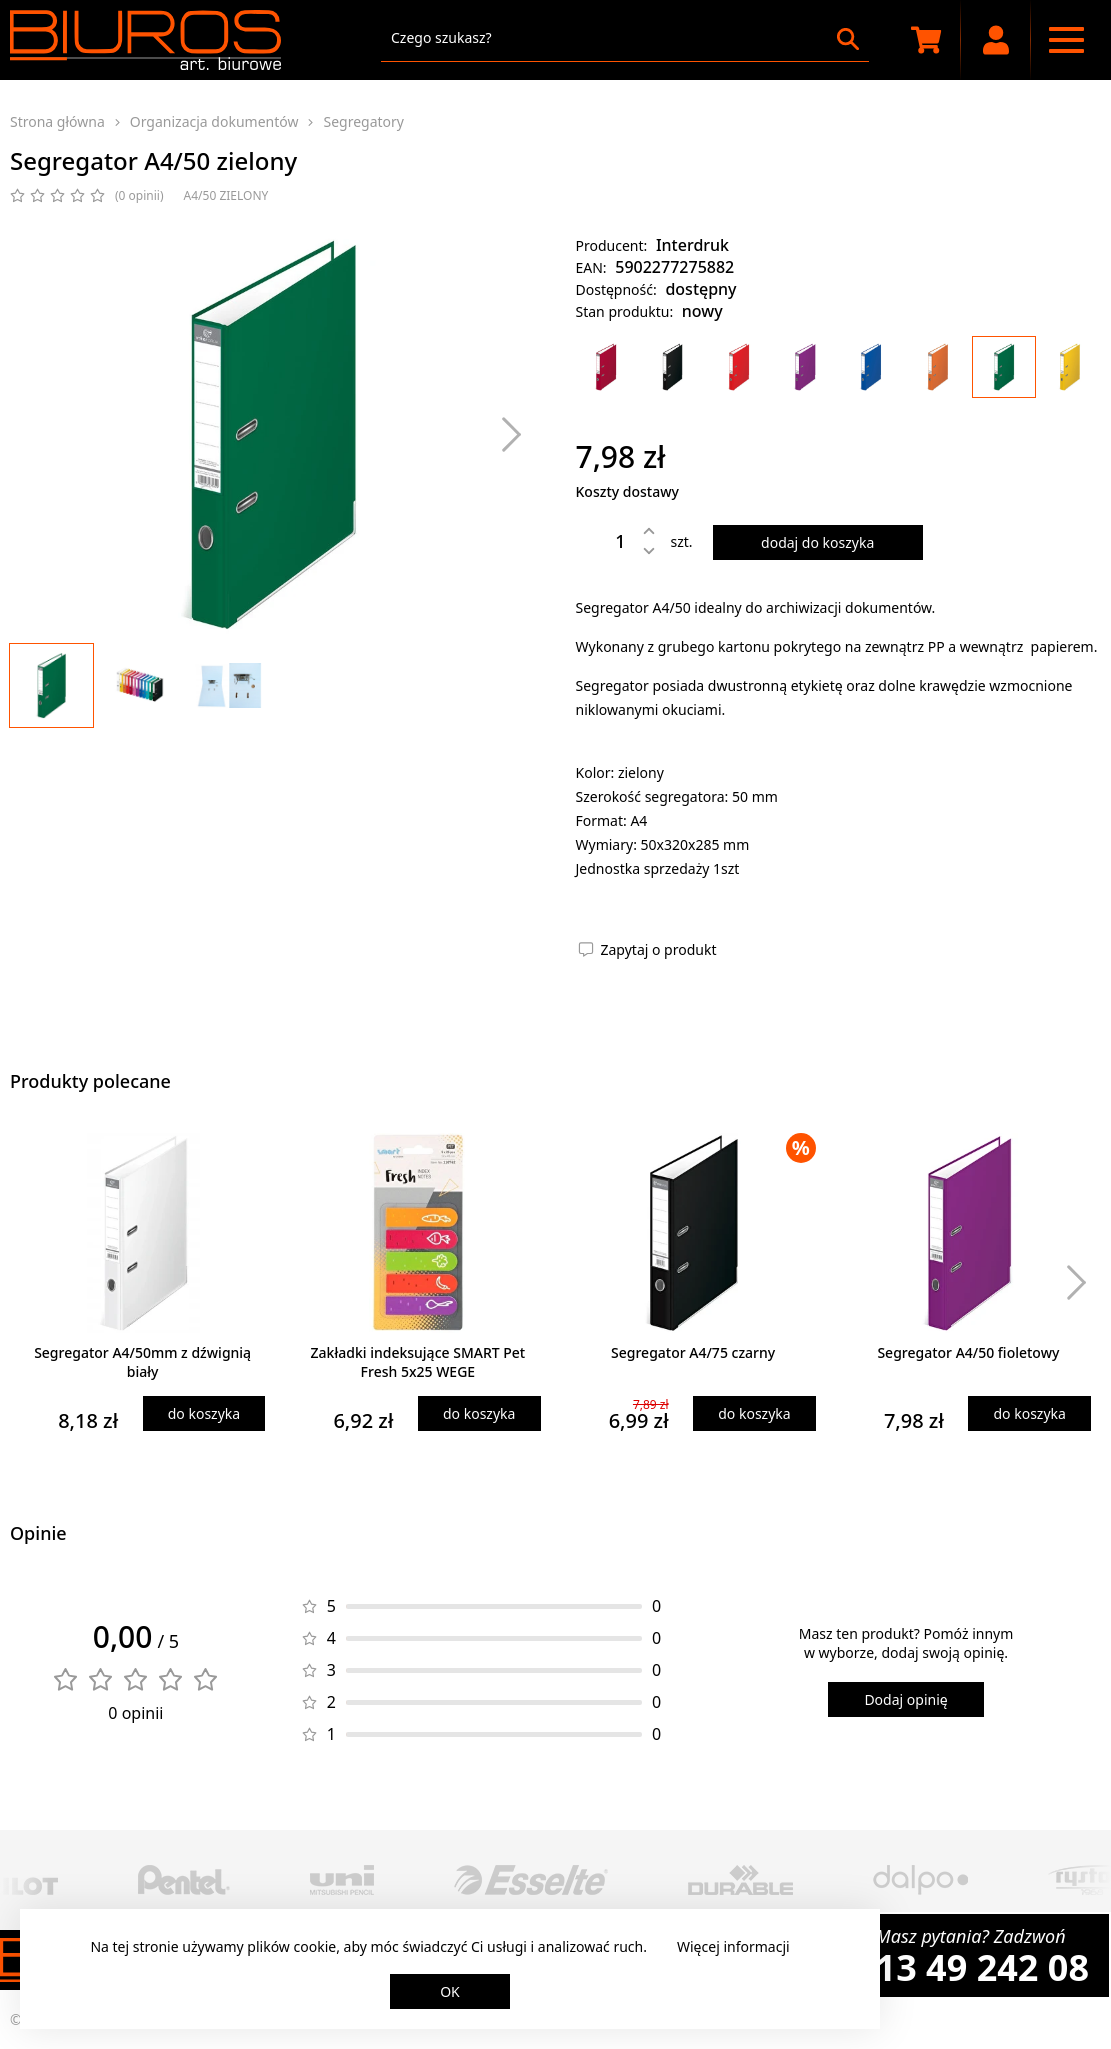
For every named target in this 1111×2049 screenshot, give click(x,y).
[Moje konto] (996, 40)
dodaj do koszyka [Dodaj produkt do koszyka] (817, 542)
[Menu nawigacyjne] (1066, 40)
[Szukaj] (848, 39)
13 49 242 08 (982, 1967)
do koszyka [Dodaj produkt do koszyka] (204, 1413)
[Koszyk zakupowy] (926, 40)
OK (450, 1991)
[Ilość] (606, 541)
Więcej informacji (733, 1946)
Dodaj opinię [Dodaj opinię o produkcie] (905, 1699)
